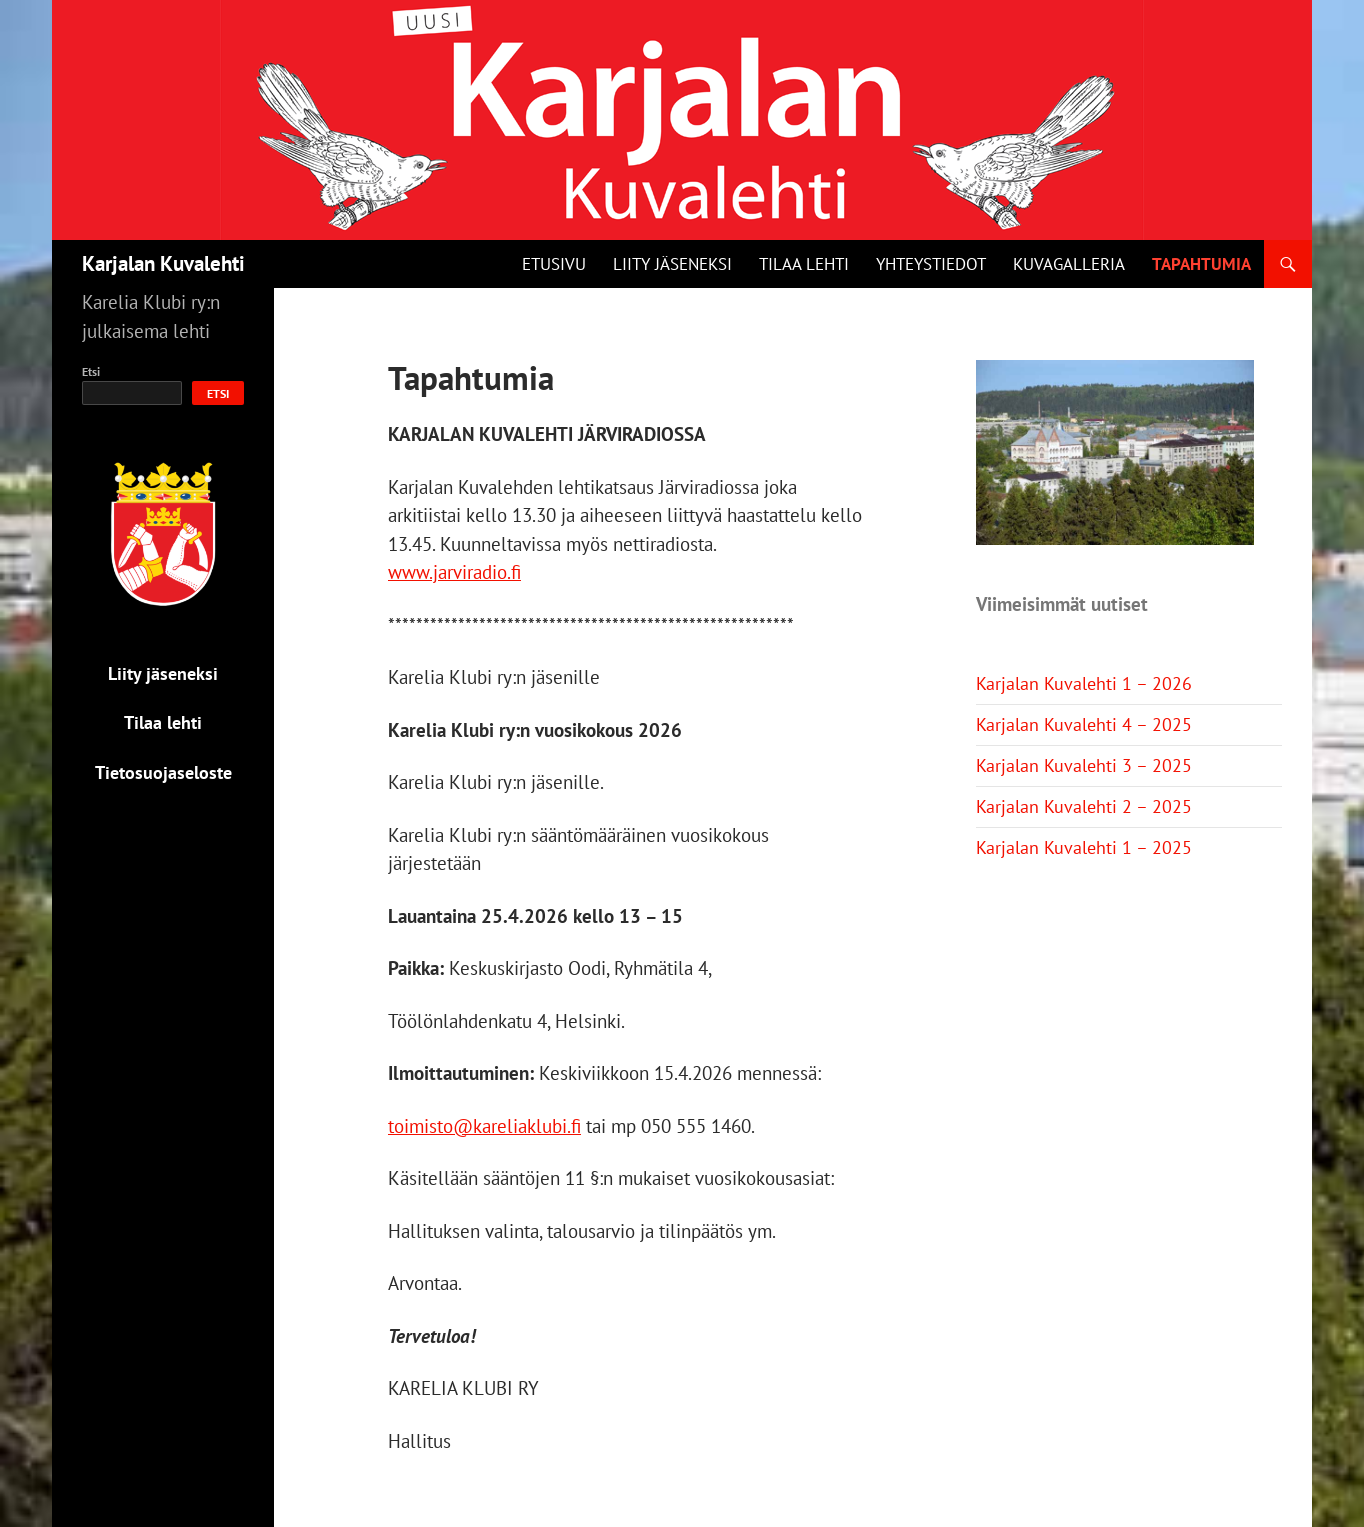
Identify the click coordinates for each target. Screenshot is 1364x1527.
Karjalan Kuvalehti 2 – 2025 (1084, 806)
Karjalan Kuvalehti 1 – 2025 (1084, 847)
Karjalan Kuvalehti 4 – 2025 (1084, 724)
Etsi (91, 371)
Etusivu (554, 264)
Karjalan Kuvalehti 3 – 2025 (1084, 765)
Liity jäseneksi (672, 264)
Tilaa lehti (804, 264)
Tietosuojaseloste (163, 772)
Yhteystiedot (931, 264)
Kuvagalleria (1069, 264)
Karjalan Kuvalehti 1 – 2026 (1084, 683)
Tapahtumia (1201, 264)
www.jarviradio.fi (454, 572)
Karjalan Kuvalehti (163, 263)
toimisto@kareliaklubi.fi (484, 1126)
